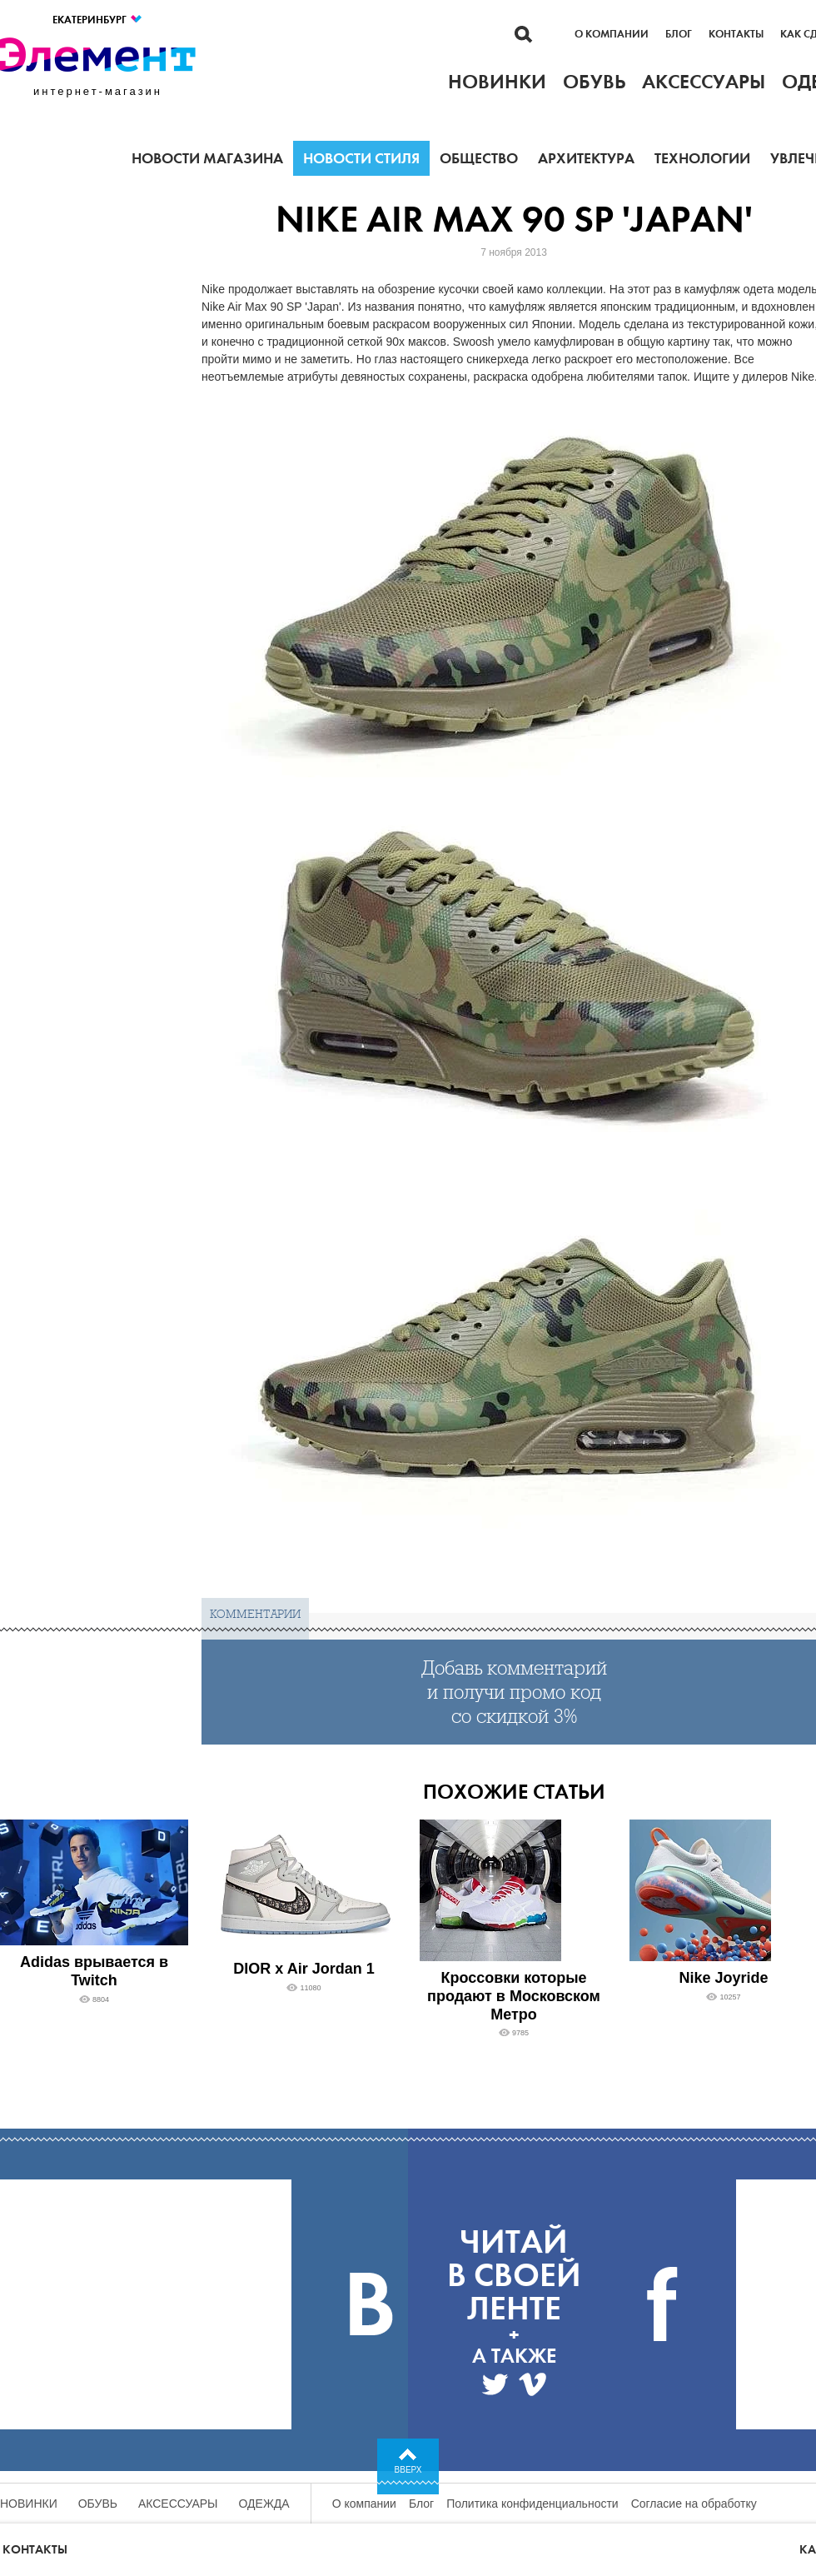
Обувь (97, 2503)
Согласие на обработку (694, 2503)
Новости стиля (361, 158)
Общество (479, 158)
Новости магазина (207, 158)
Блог (678, 34)
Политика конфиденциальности (532, 2503)
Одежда (264, 2503)
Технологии (702, 158)
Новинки (28, 2503)
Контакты (736, 34)
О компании (612, 34)
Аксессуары (178, 2503)
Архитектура (586, 158)
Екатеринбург (97, 19)
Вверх (408, 2469)
